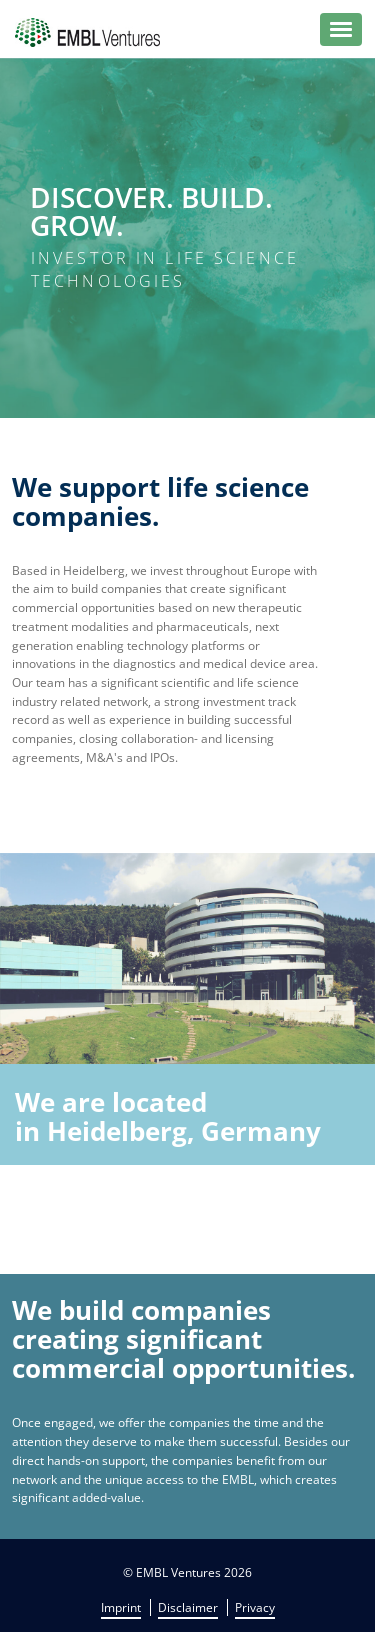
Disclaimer (188, 1607)
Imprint (121, 1607)
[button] (341, 29)
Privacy (255, 1607)
